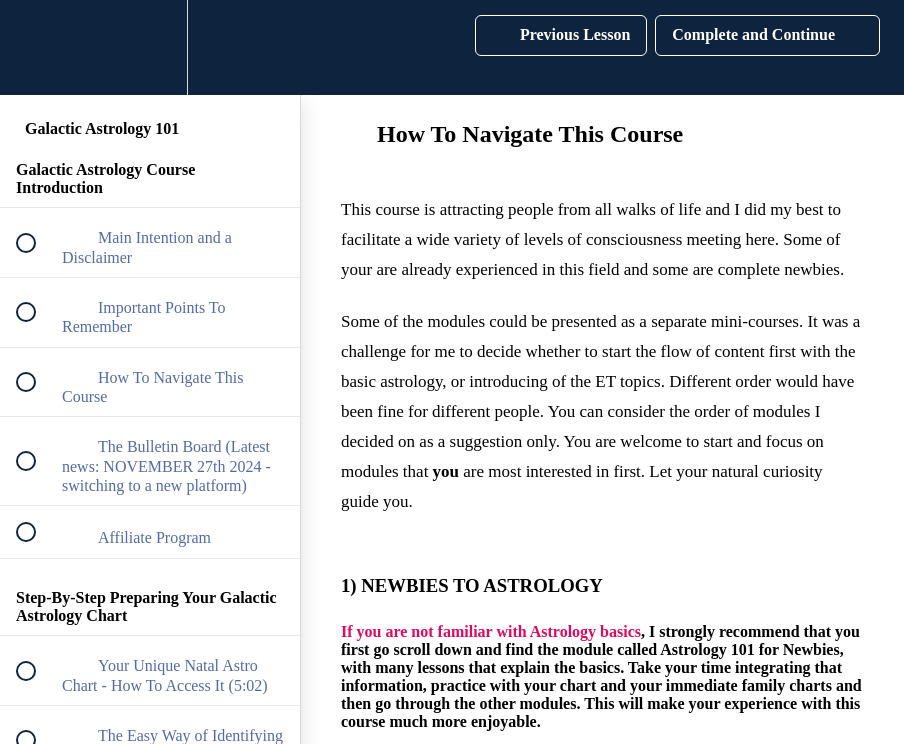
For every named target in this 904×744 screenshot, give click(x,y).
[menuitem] (150, 47)
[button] (37, 47)
